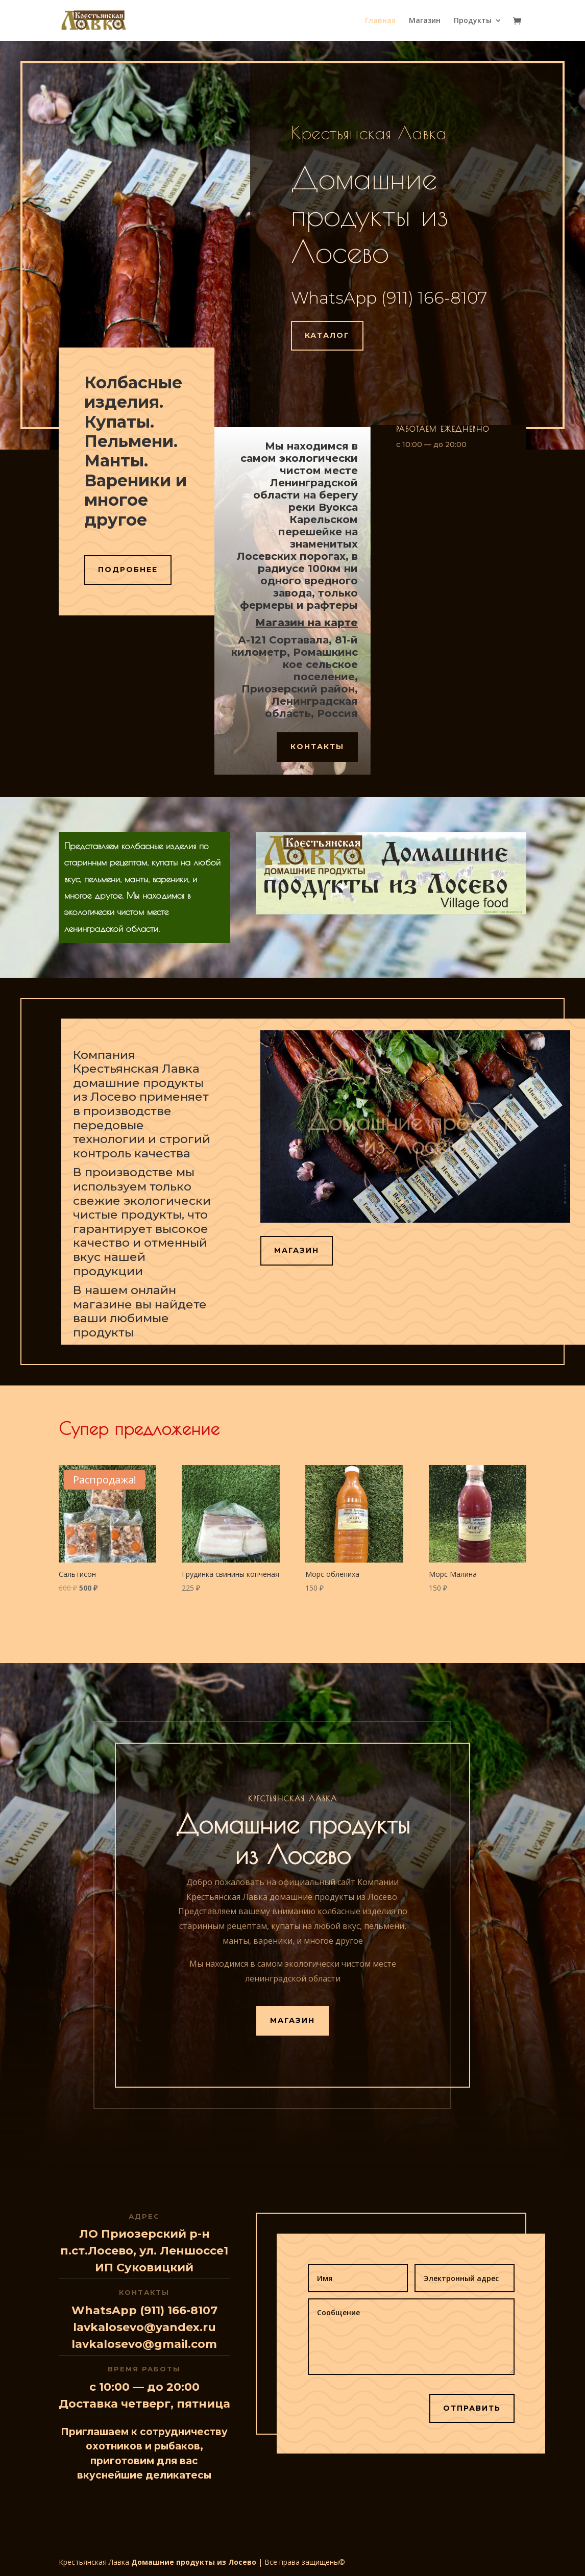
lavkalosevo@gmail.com (144, 2344)
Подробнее (128, 569)
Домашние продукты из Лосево (193, 2562)
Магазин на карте (307, 622)
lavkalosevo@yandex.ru (144, 2327)
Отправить (472, 2408)
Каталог (327, 335)
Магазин (425, 21)
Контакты (317, 746)
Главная (380, 21)
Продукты (473, 21)
